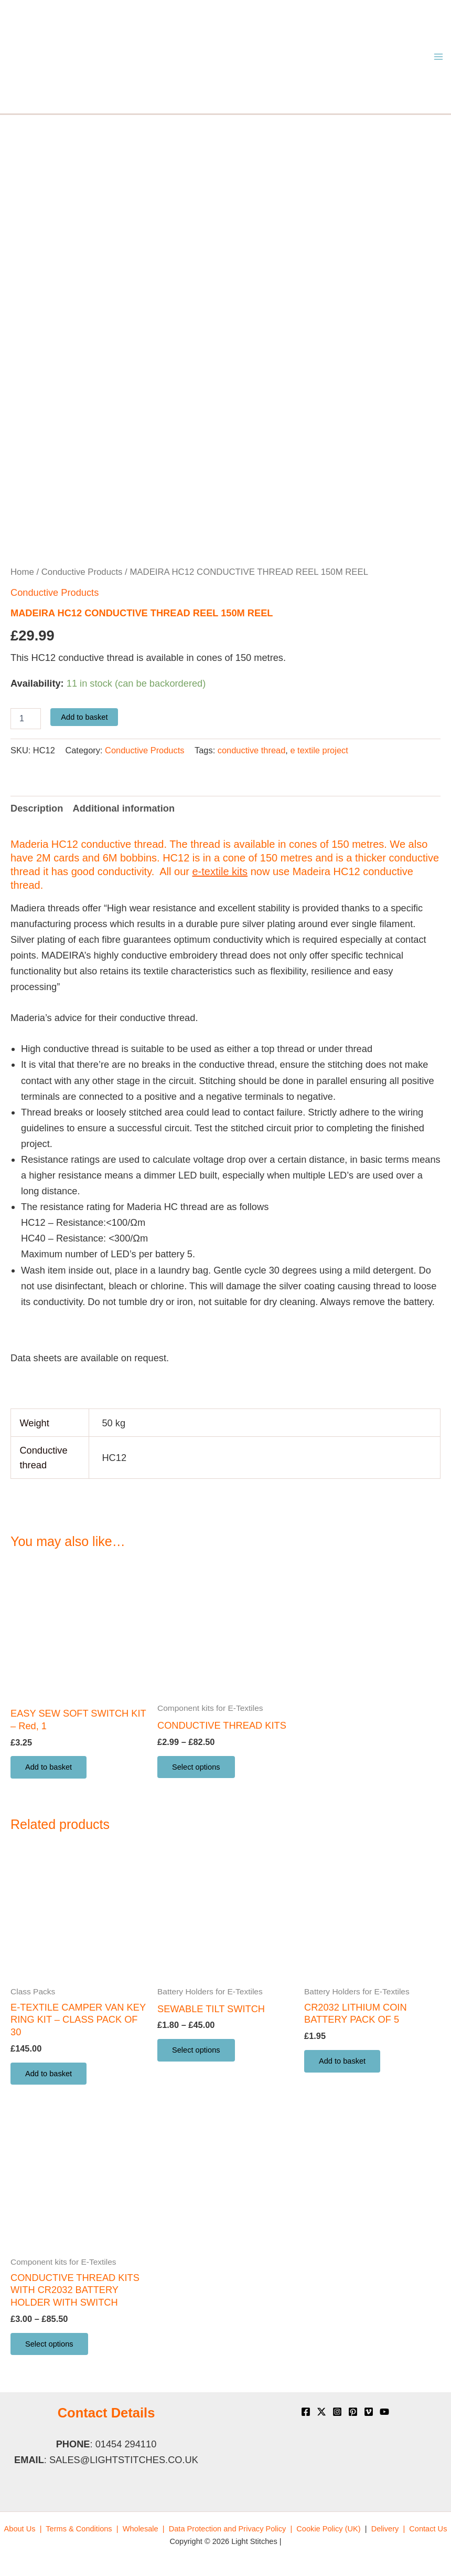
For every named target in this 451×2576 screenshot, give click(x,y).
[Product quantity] (25, 718)
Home (22, 572)
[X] (321, 2411)
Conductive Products (82, 572)
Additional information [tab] (124, 808)
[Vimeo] (368, 2411)
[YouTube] (384, 2411)
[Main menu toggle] (438, 57)
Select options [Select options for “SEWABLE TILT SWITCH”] (196, 2050)
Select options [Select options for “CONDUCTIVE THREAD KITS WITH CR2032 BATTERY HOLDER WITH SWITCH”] (49, 2344)
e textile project (319, 750)
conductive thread (252, 750)
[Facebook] (305, 2411)
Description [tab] (36, 808)
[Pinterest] (353, 2411)
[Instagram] (337, 2411)
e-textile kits (220, 871)
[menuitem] (23, 2529)
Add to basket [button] (48, 1767)
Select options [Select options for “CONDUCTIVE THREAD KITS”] (196, 1767)
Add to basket (84, 717)
